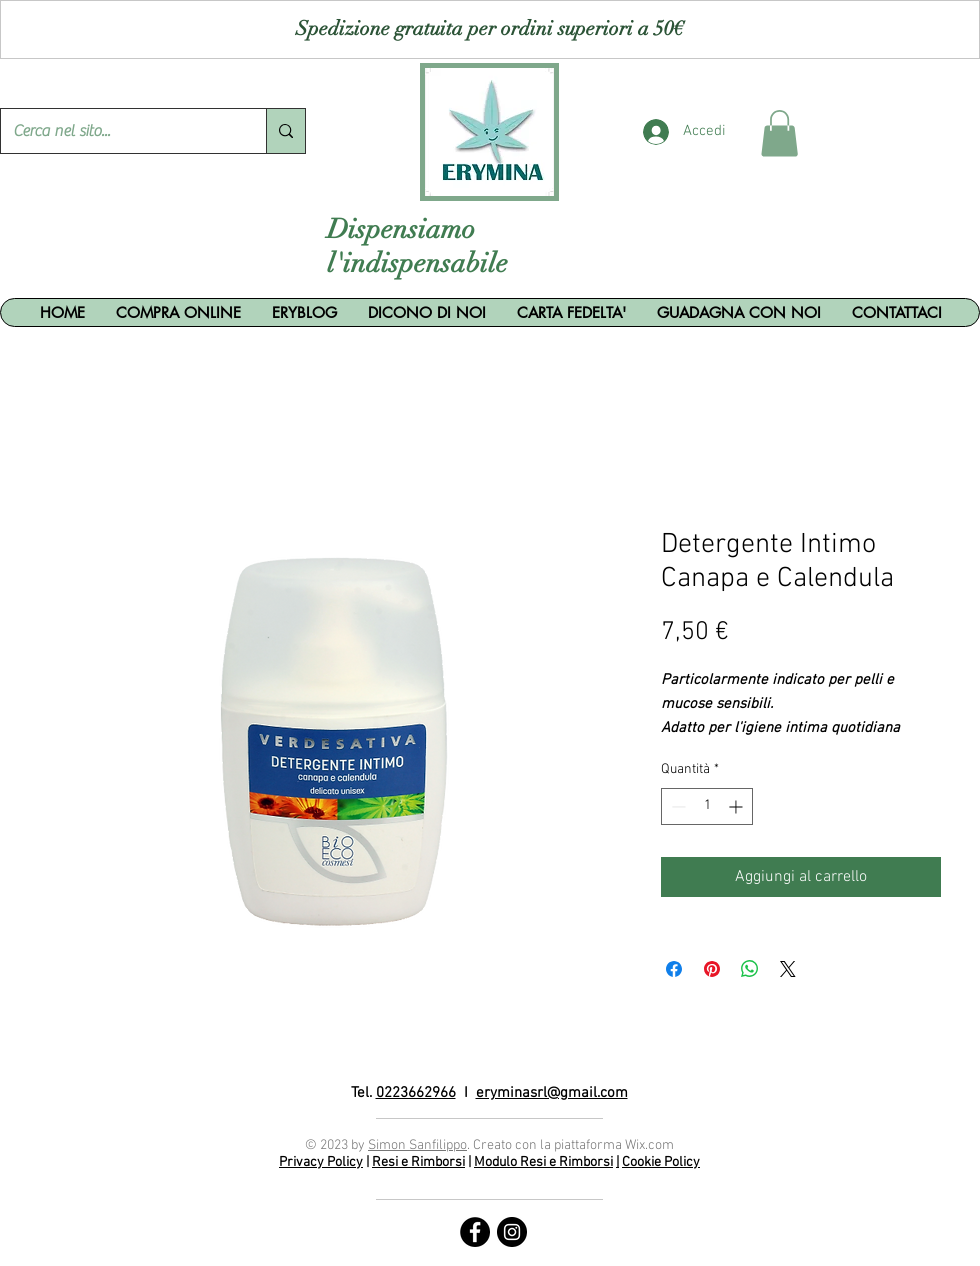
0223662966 (416, 1093)
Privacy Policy (321, 1162)
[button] (779, 133)
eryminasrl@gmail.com (552, 1093)
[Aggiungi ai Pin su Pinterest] (712, 969)
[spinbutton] (707, 806)
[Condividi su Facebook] (674, 969)
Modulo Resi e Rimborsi (543, 1162)
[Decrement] (676, 806)
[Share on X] (788, 969)
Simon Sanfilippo (417, 1145)
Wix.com (649, 1145)
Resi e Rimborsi (418, 1162)
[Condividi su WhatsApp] (750, 969)
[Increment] (737, 806)
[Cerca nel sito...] (118, 131)
